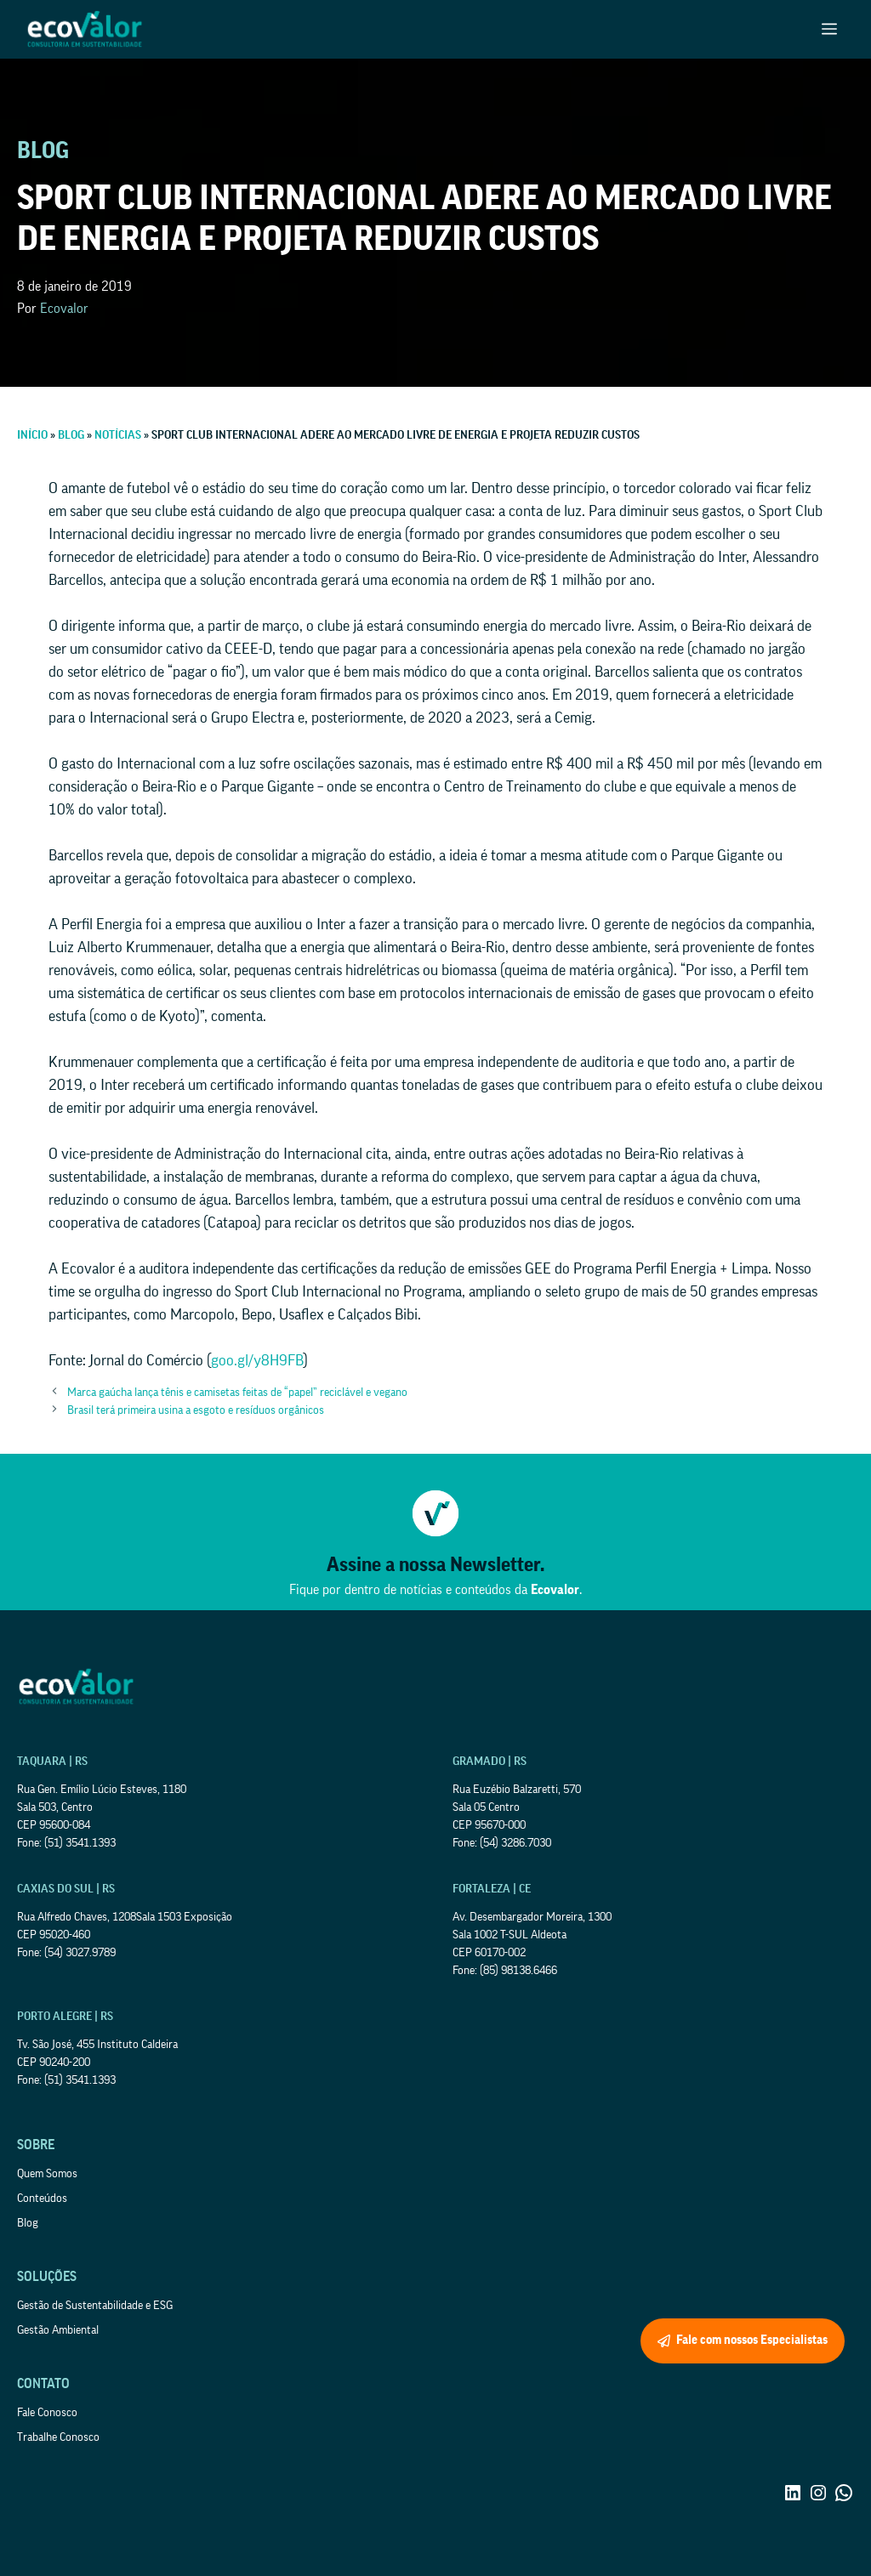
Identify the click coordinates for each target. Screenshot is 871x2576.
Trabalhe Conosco (58, 2437)
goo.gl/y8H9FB (257, 1360)
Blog (27, 2223)
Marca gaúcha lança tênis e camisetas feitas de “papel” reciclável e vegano (237, 1393)
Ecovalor (64, 308)
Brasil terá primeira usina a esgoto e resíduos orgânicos (195, 1410)
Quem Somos (47, 2174)
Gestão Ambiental (58, 2330)
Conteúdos (42, 2198)
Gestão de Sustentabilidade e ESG (95, 2306)
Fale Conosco (47, 2413)
